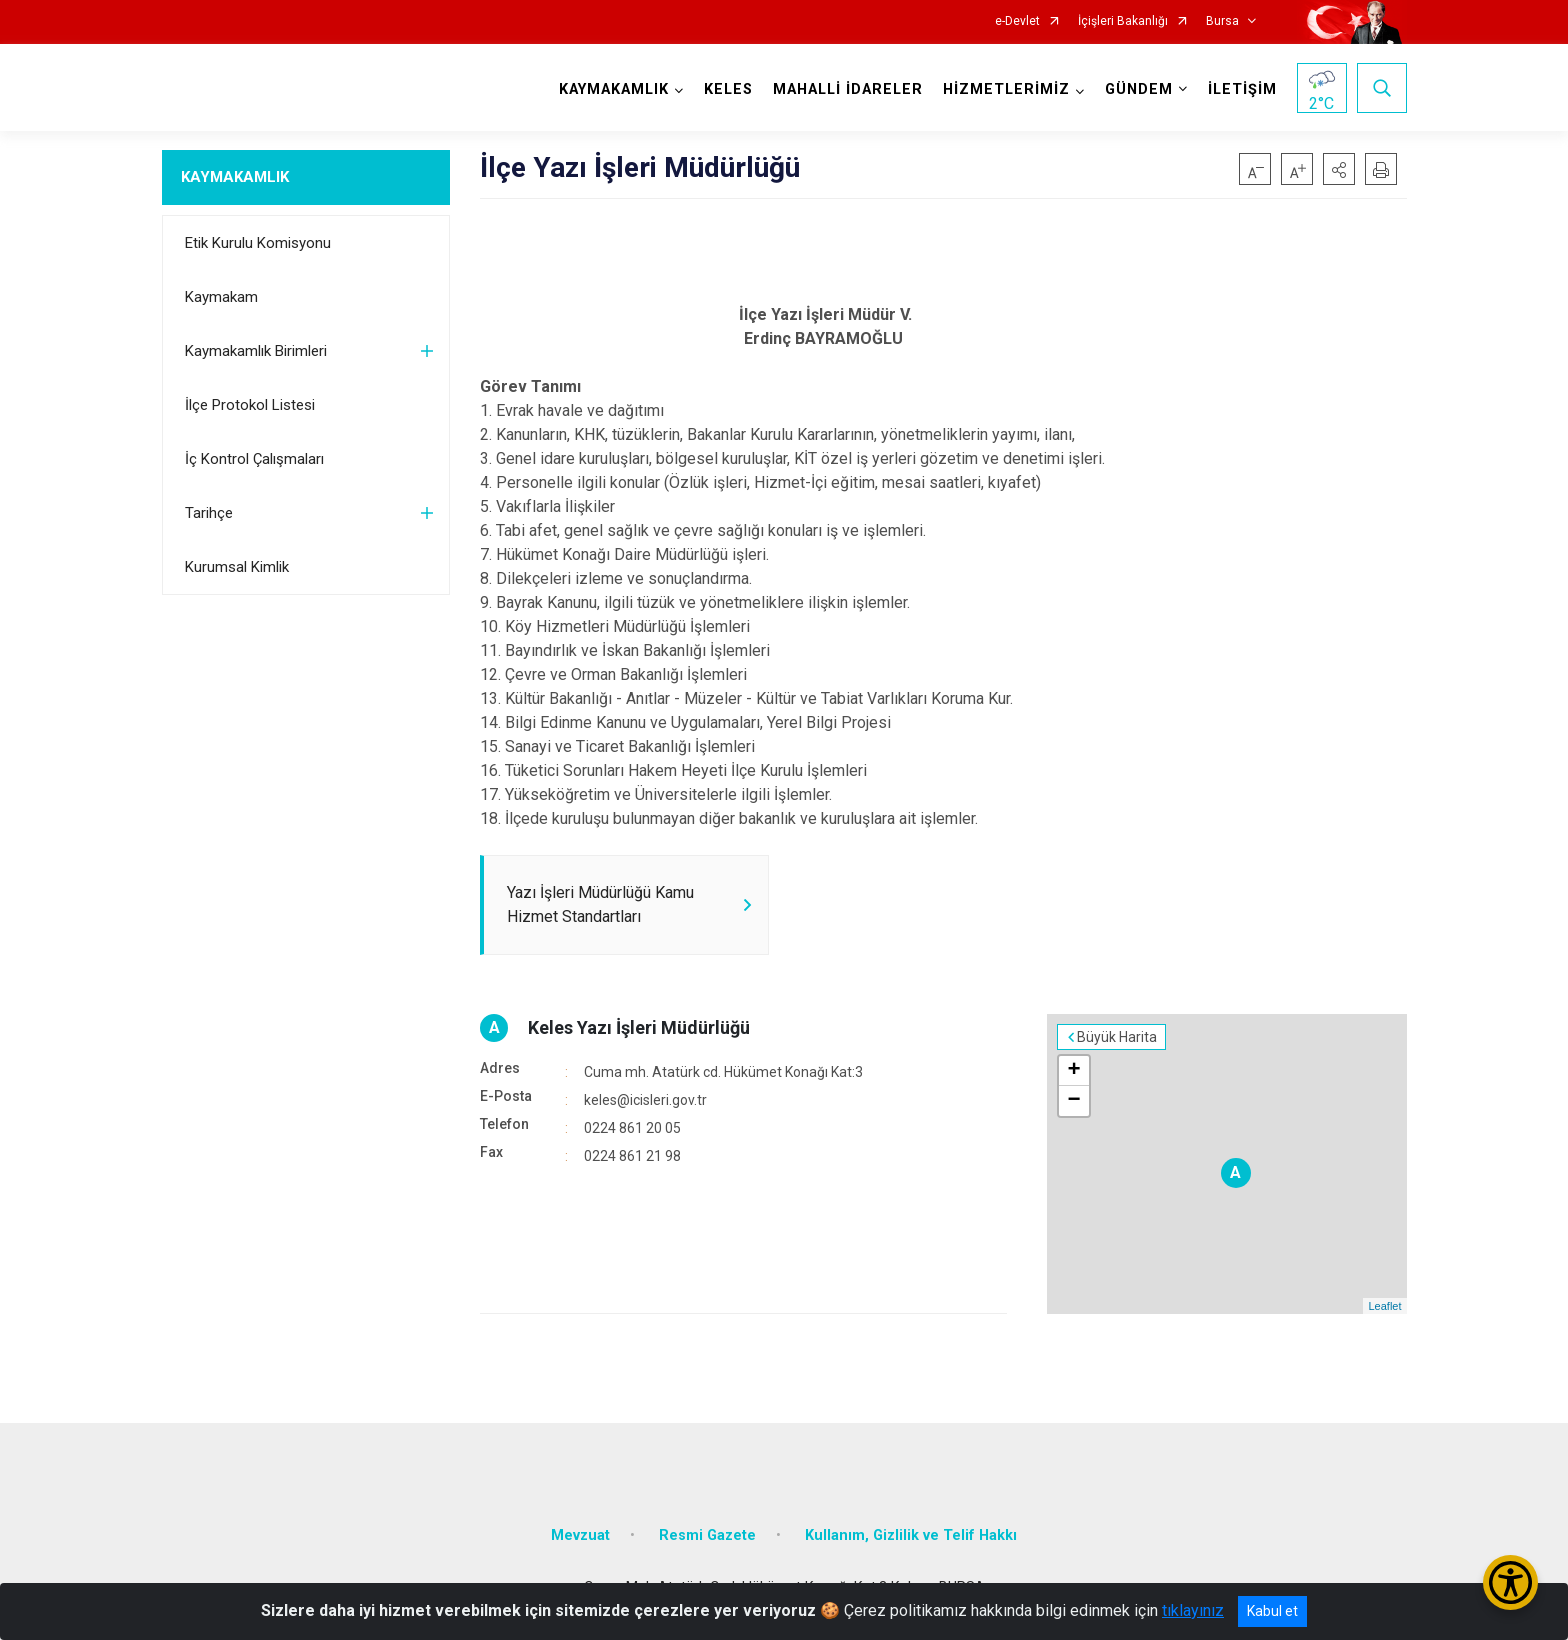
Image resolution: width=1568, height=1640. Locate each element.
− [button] (1073, 1101)
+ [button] (1073, 1071)
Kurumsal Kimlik (237, 567)
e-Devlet (1017, 21)
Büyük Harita (1117, 1037)
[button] (1339, 169)
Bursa (1222, 21)
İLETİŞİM (1242, 89)
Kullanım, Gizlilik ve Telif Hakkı (911, 1535)
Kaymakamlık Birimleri (256, 351)
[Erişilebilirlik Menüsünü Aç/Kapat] (1510, 1582)
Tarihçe (209, 513)
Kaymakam (221, 297)
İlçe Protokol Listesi (250, 405)
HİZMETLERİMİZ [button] (1006, 89)
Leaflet (1384, 1306)
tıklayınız (1193, 1610)
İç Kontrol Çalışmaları (254, 459)
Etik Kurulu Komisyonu (258, 243)
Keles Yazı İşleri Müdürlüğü (639, 1027)
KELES (728, 89)
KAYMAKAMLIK (235, 177)
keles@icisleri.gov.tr (645, 1100)
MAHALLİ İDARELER (848, 89)
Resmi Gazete (707, 1535)
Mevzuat (580, 1535)
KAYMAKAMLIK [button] (614, 89)
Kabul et (1272, 1611)
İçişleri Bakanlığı (1123, 21)
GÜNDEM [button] (1139, 89)
